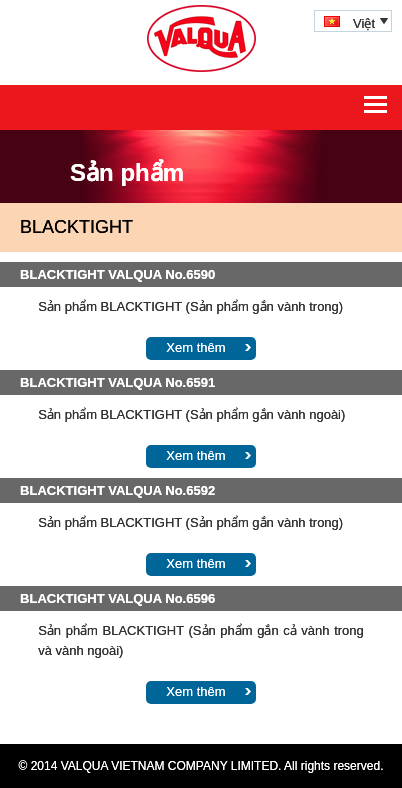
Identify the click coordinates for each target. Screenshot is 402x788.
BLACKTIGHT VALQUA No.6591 (117, 382)
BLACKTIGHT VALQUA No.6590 (117, 274)
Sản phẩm (127, 172)
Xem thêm (195, 347)
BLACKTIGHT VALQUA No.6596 (117, 598)
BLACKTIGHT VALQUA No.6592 (117, 490)
